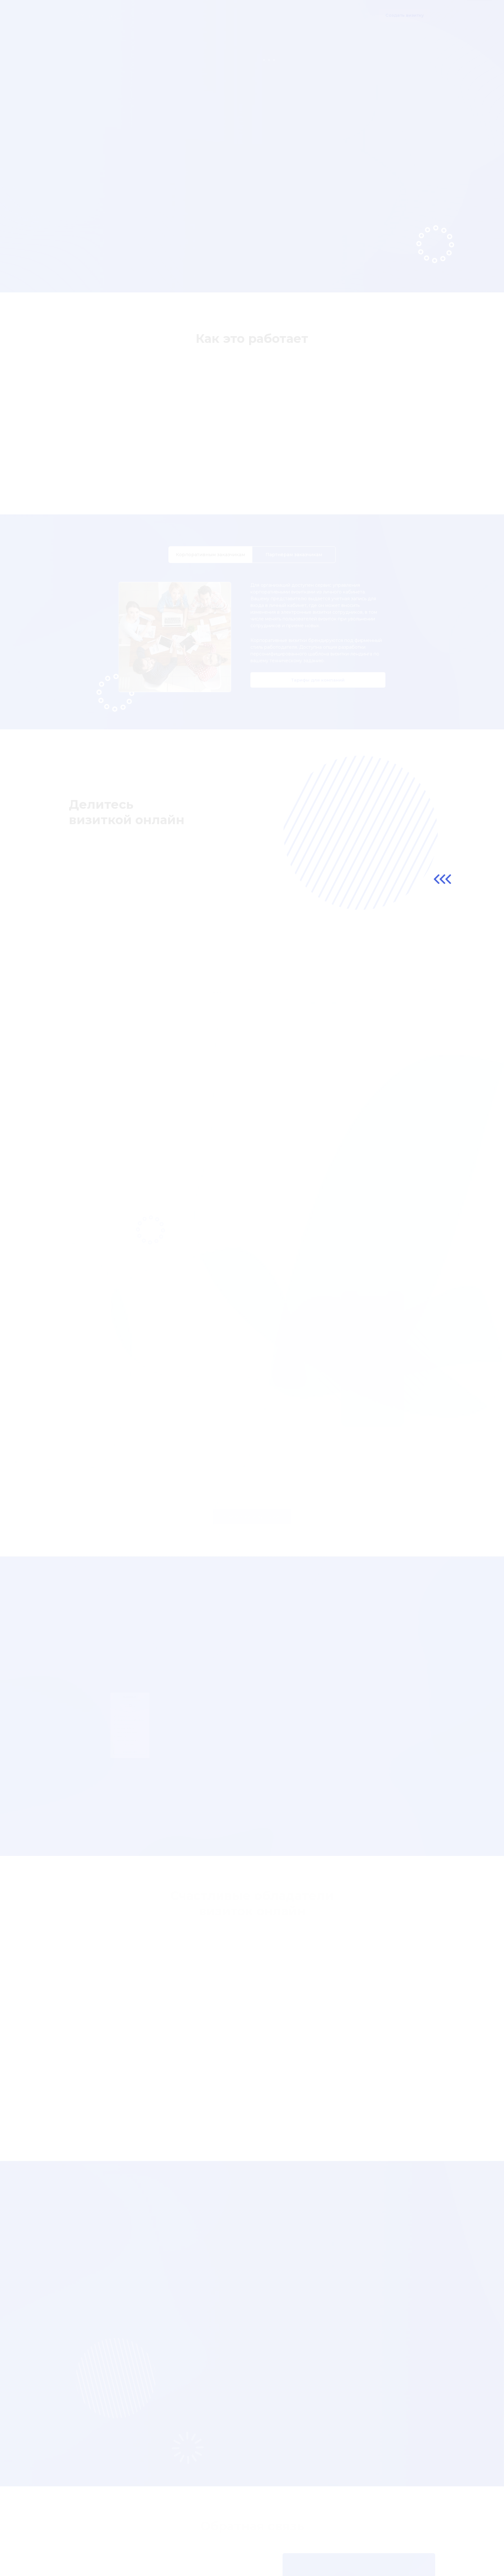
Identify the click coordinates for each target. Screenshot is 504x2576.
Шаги (194, 15)
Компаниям (220, 15)
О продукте (168, 15)
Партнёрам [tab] (294, 564)
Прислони (409, 2543)
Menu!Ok (317, 2543)
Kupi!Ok (346, 2543)
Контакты (326, 15)
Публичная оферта (96, 2556)
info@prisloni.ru (404, 2554)
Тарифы (249, 15)
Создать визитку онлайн (111, 206)
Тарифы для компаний (318, 689)
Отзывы (273, 15)
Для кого (298, 15)
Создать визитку (404, 15)
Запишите (376, 2543)
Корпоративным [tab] (210, 564)
